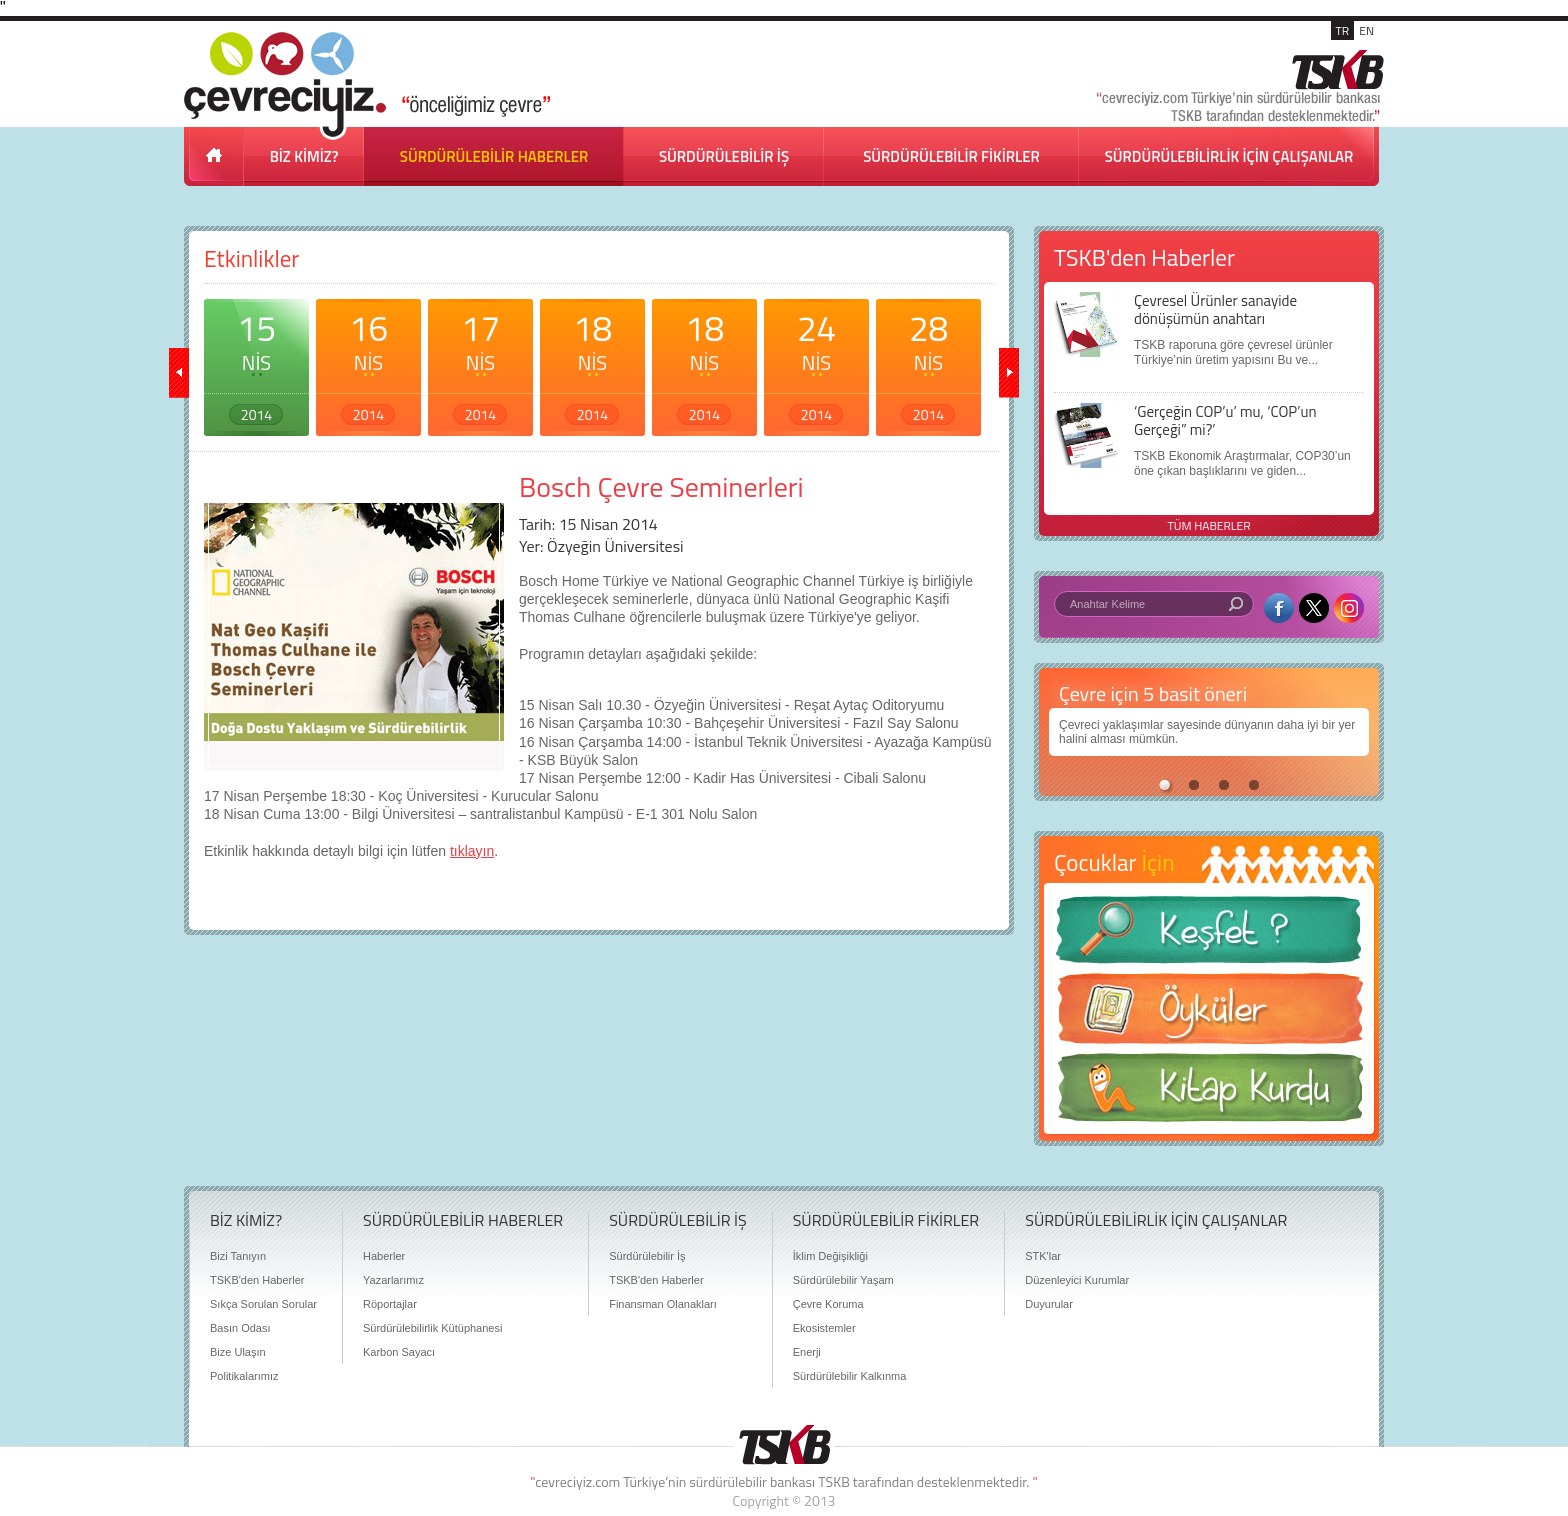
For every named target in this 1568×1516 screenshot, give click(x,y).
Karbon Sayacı (399, 1352)
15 (256, 363)
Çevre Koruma (828, 1304)
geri (179, 373)
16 (368, 363)
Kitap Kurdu (1209, 1093)
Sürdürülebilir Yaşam (843, 1280)
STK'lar (1043, 1256)
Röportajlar (390, 1304)
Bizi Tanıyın (238, 1256)
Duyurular (1049, 1304)
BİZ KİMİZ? (304, 156)
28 (928, 363)
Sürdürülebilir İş (647, 1256)
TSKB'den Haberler (257, 1280)
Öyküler (1209, 1015)
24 (816, 363)
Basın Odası (240, 1328)
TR (1343, 30)
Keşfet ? (1209, 935)
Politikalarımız (244, 1376)
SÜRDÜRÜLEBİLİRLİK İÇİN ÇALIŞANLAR (1229, 156)
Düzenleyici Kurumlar (1077, 1280)
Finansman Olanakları (663, 1304)
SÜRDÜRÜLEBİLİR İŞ (724, 156)
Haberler (384, 1256)
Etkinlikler (251, 258)
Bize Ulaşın (238, 1352)
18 (592, 363)
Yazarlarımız (393, 1280)
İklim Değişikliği (830, 1256)
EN (1366, 30)
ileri (1009, 373)
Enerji (807, 1352)
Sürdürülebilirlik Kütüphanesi (432, 1328)
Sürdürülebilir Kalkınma (850, 1376)
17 (480, 363)
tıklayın (472, 851)
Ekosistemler (824, 1328)
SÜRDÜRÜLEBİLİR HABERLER (494, 156)
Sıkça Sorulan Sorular (263, 1304)
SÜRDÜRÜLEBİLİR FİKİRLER (951, 156)
